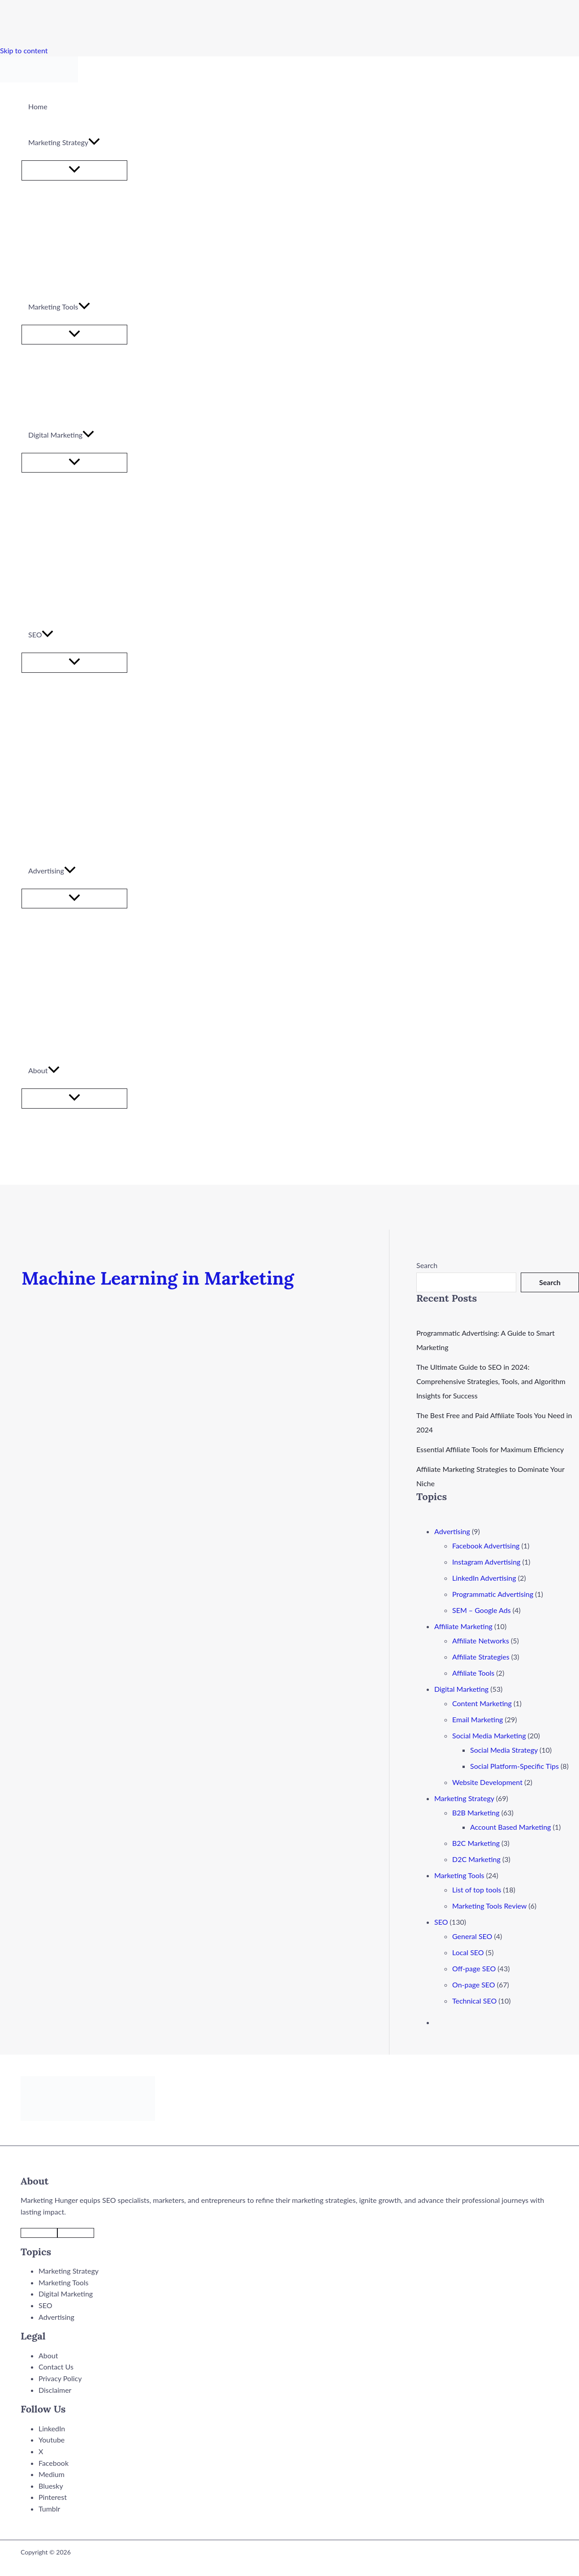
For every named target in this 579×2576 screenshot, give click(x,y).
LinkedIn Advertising (484, 1578)
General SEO (472, 1936)
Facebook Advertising (485, 1545)
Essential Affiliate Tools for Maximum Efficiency (490, 1449)
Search (426, 1265)
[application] (94, 142)
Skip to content (24, 50)
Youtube (52, 2439)
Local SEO (468, 1952)
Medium (52, 2474)
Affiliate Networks (480, 1640)
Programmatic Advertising (492, 1594)
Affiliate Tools (473, 1673)
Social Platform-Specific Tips (514, 1766)
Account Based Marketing (510, 1827)
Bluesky (51, 2485)
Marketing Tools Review (489, 1905)
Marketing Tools (459, 1875)
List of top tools (476, 1889)
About (48, 2355)
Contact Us (56, 2366)
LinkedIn (52, 2428)
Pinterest (53, 2497)
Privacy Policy (60, 2378)
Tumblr (49, 2508)
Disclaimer (55, 2390)
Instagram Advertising (486, 1561)
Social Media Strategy (504, 1750)
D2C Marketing (476, 1859)
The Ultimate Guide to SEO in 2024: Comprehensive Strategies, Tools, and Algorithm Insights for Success (491, 1381)
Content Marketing (482, 1703)
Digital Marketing (461, 1689)
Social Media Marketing (489, 1735)
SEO (441, 1922)
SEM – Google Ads (481, 1610)
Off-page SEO (474, 1968)
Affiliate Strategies (481, 1656)
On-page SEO (473, 1984)
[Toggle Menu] (74, 170)
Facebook (54, 2463)
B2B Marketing (476, 1812)
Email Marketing (477, 1719)
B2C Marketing (476, 1843)
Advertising (452, 1531)
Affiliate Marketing (463, 1626)
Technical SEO (474, 2000)
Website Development (487, 1782)
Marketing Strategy (464, 1798)
